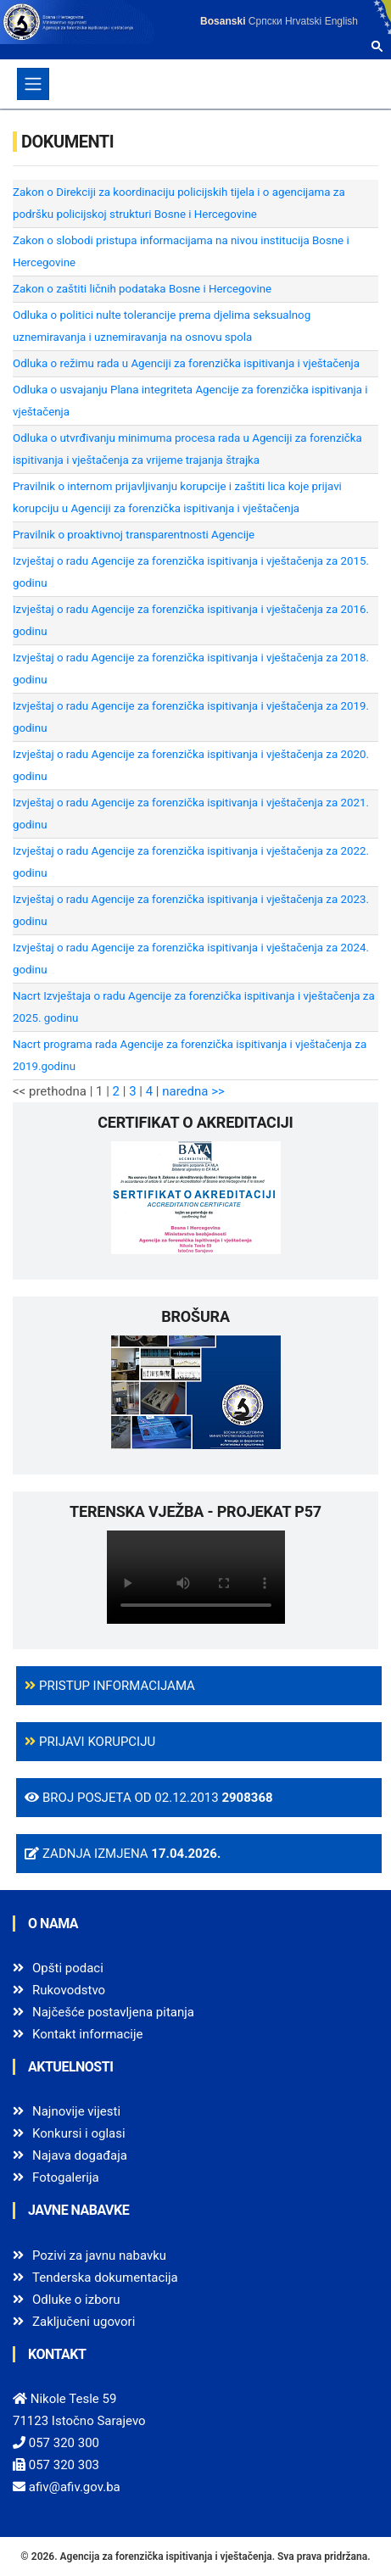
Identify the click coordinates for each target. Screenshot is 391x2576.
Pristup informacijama (110, 1685)
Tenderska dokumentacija (105, 2277)
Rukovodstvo (68, 1990)
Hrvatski (303, 21)
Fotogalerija (65, 2177)
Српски (265, 21)
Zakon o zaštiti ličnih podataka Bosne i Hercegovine (142, 288)
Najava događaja (79, 2155)
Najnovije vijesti (76, 2111)
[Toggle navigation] (33, 84)
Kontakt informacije (87, 2034)
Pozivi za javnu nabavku (99, 2255)
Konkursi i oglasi (79, 2133)
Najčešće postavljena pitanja (113, 2012)
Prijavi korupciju (90, 1741)
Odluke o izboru (76, 2299)
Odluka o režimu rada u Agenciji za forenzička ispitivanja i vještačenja (186, 363)
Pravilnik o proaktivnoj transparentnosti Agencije (133, 534)
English (341, 21)
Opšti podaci (67, 1968)
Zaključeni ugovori (83, 2321)
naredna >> (193, 1091)
